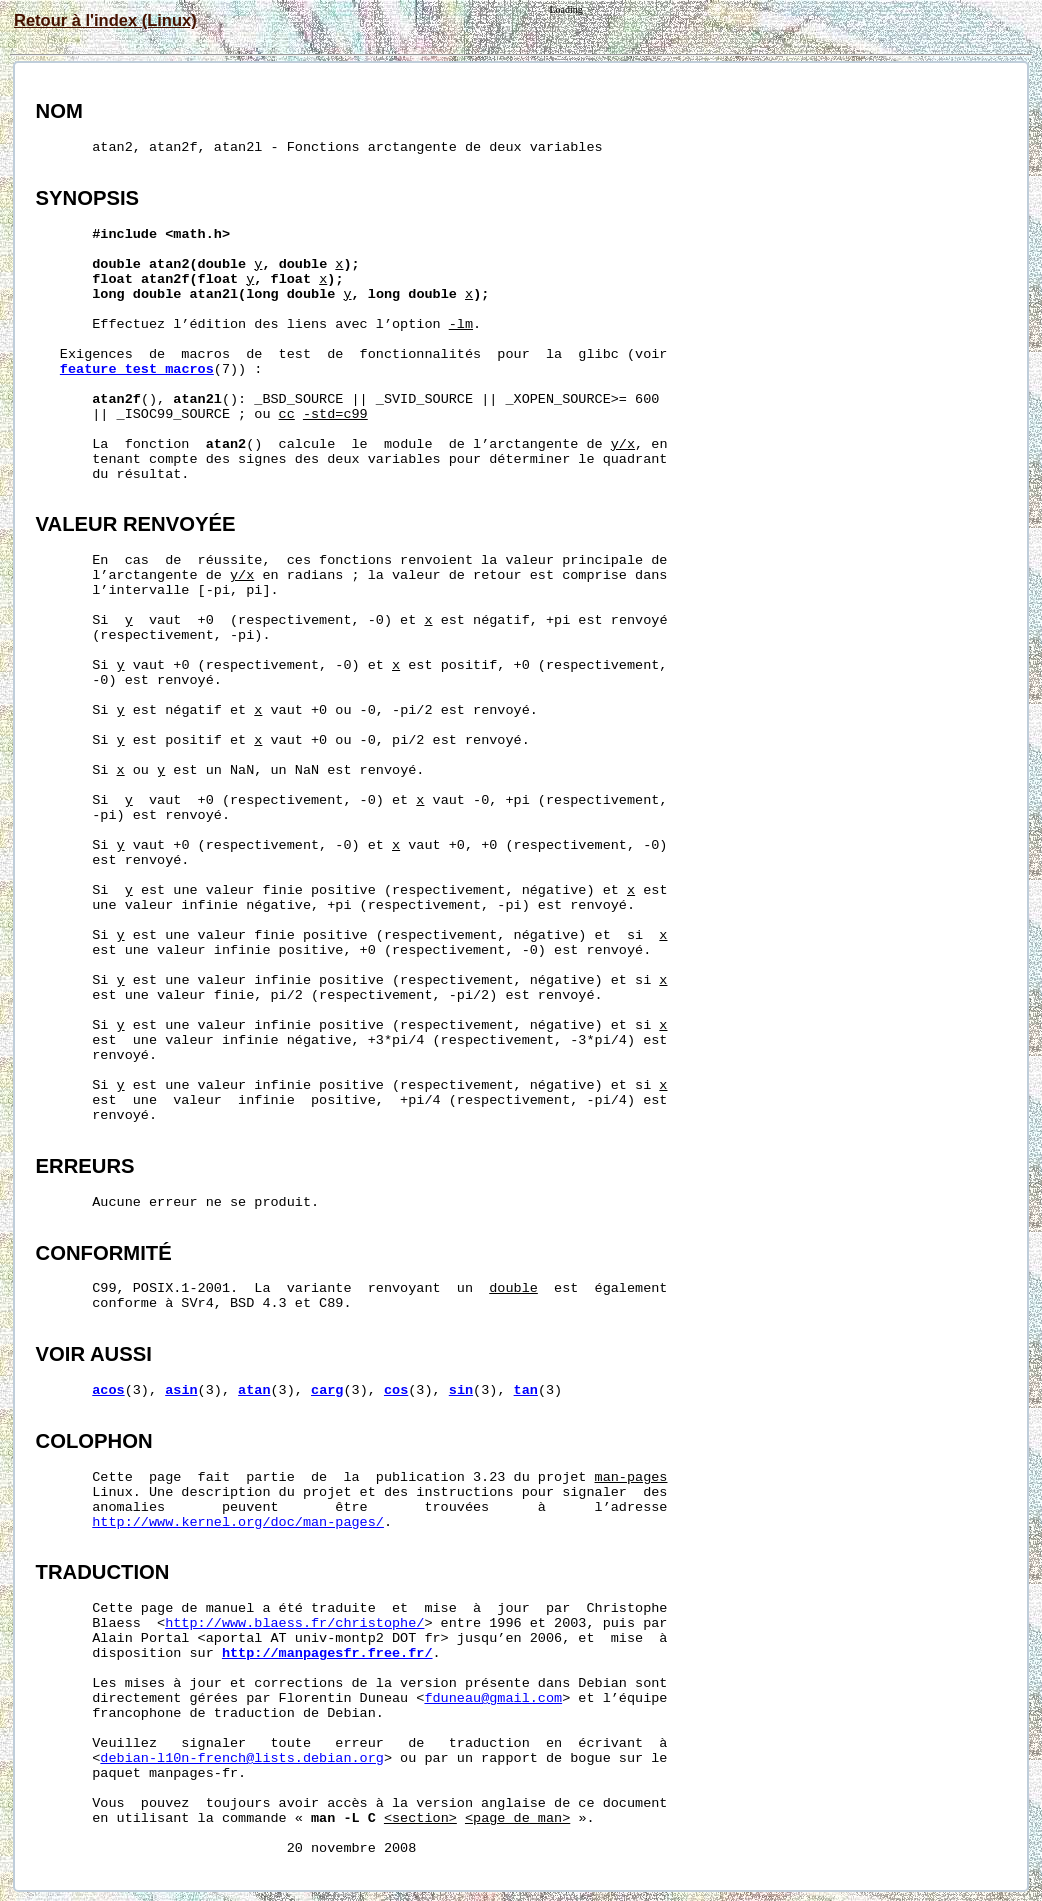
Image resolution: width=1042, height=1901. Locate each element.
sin (461, 1390)
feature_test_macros (137, 369)
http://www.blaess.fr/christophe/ (294, 1623)
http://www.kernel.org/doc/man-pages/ (238, 1522)
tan (526, 1390)
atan (254, 1390)
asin (181, 1390)
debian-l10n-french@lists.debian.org (242, 1758)
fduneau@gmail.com (493, 1698)
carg (327, 1390)
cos (396, 1390)
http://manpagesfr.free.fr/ (327, 1653)
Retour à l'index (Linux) (105, 20)
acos (108, 1390)
